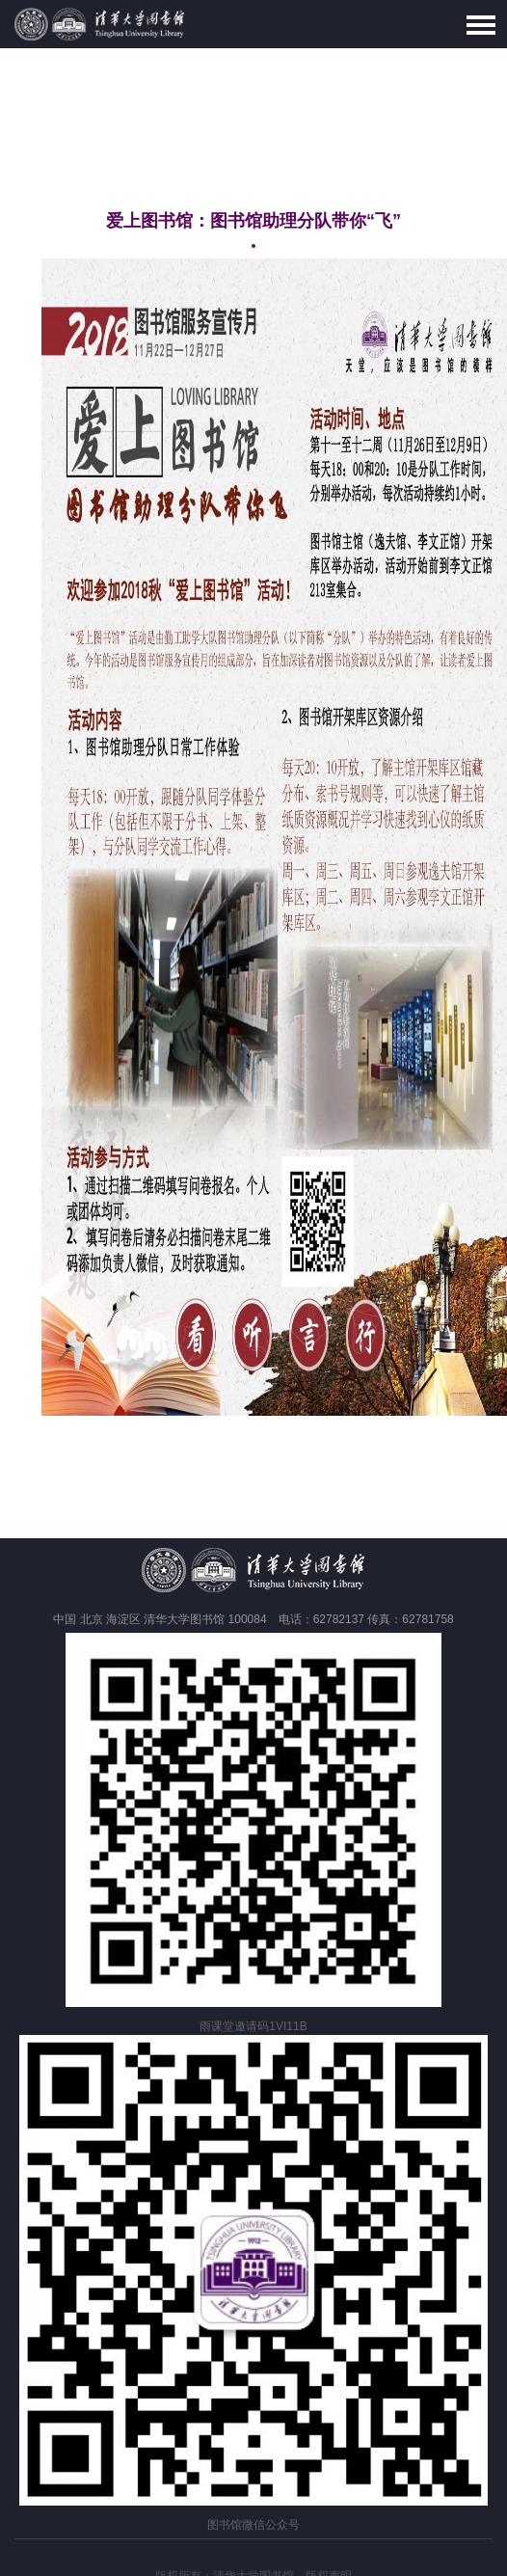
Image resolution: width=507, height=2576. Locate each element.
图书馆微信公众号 (253, 2525)
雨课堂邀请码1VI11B (253, 2026)
